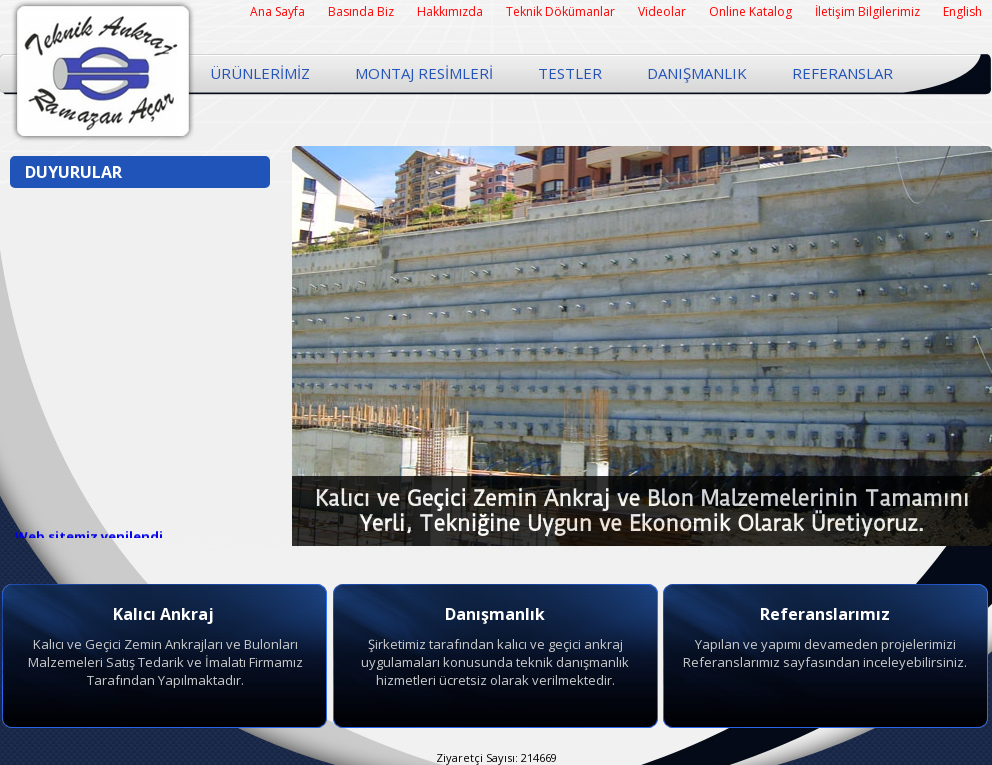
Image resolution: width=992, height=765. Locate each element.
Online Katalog (750, 11)
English (962, 11)
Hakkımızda (450, 11)
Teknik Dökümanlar (560, 11)
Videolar (662, 11)
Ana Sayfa (277, 11)
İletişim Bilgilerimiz (867, 11)
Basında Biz (361, 11)
